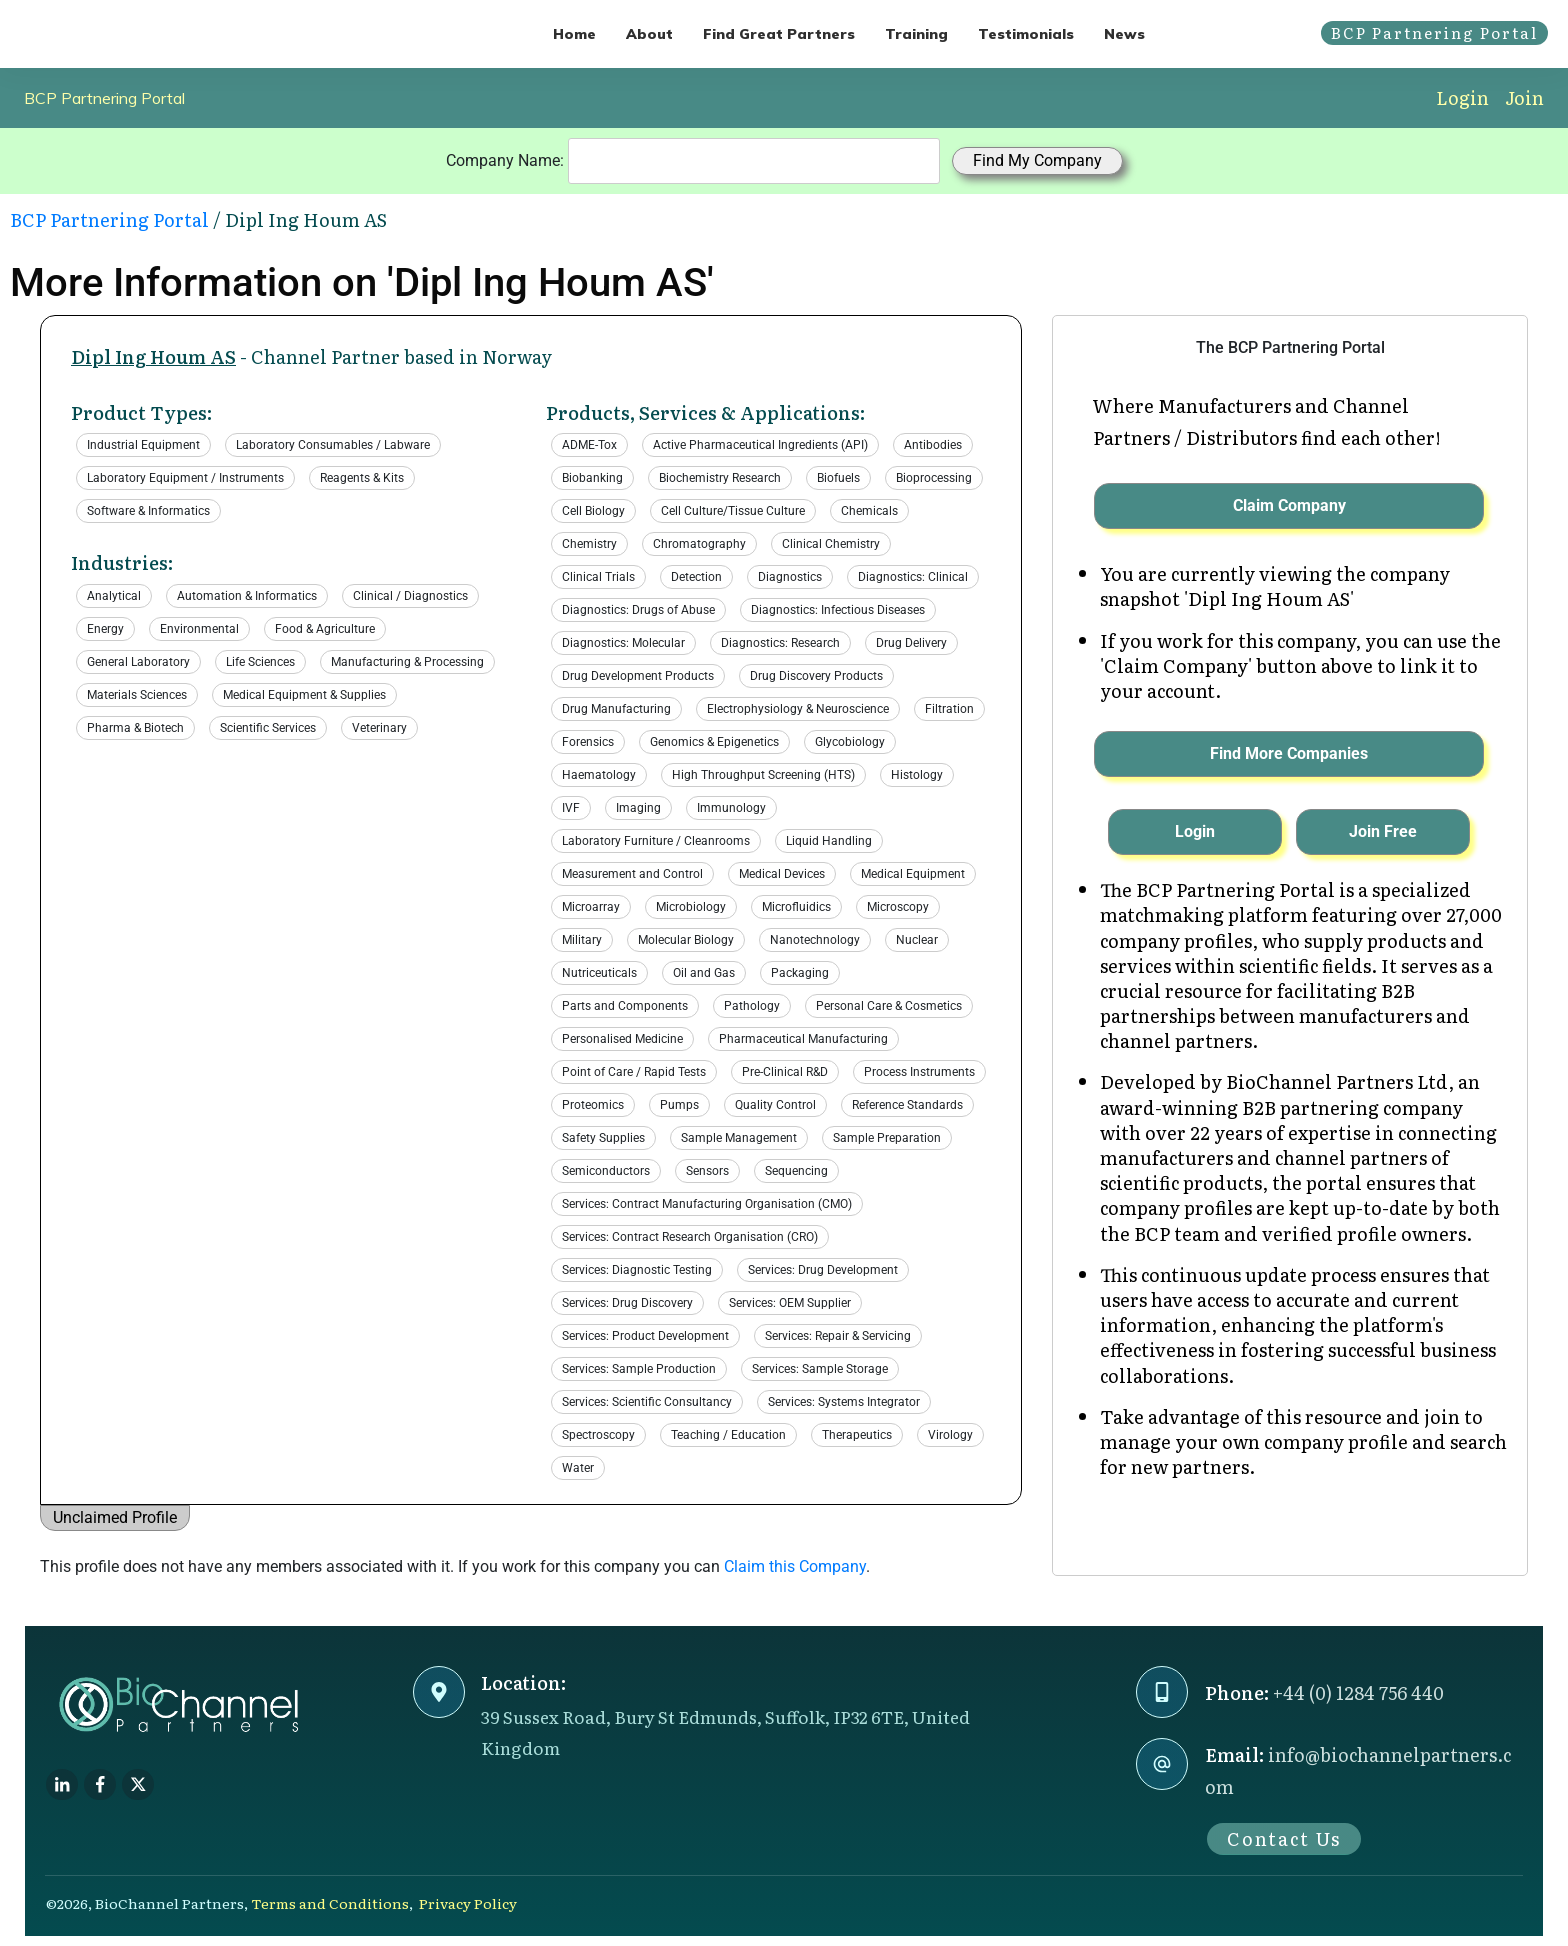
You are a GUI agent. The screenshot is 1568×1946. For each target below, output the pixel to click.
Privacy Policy (468, 1903)
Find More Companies (1289, 753)
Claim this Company (795, 1566)
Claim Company (1289, 505)
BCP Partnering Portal (104, 98)
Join (1524, 97)
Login (1462, 97)
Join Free (1383, 831)
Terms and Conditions (330, 1903)
